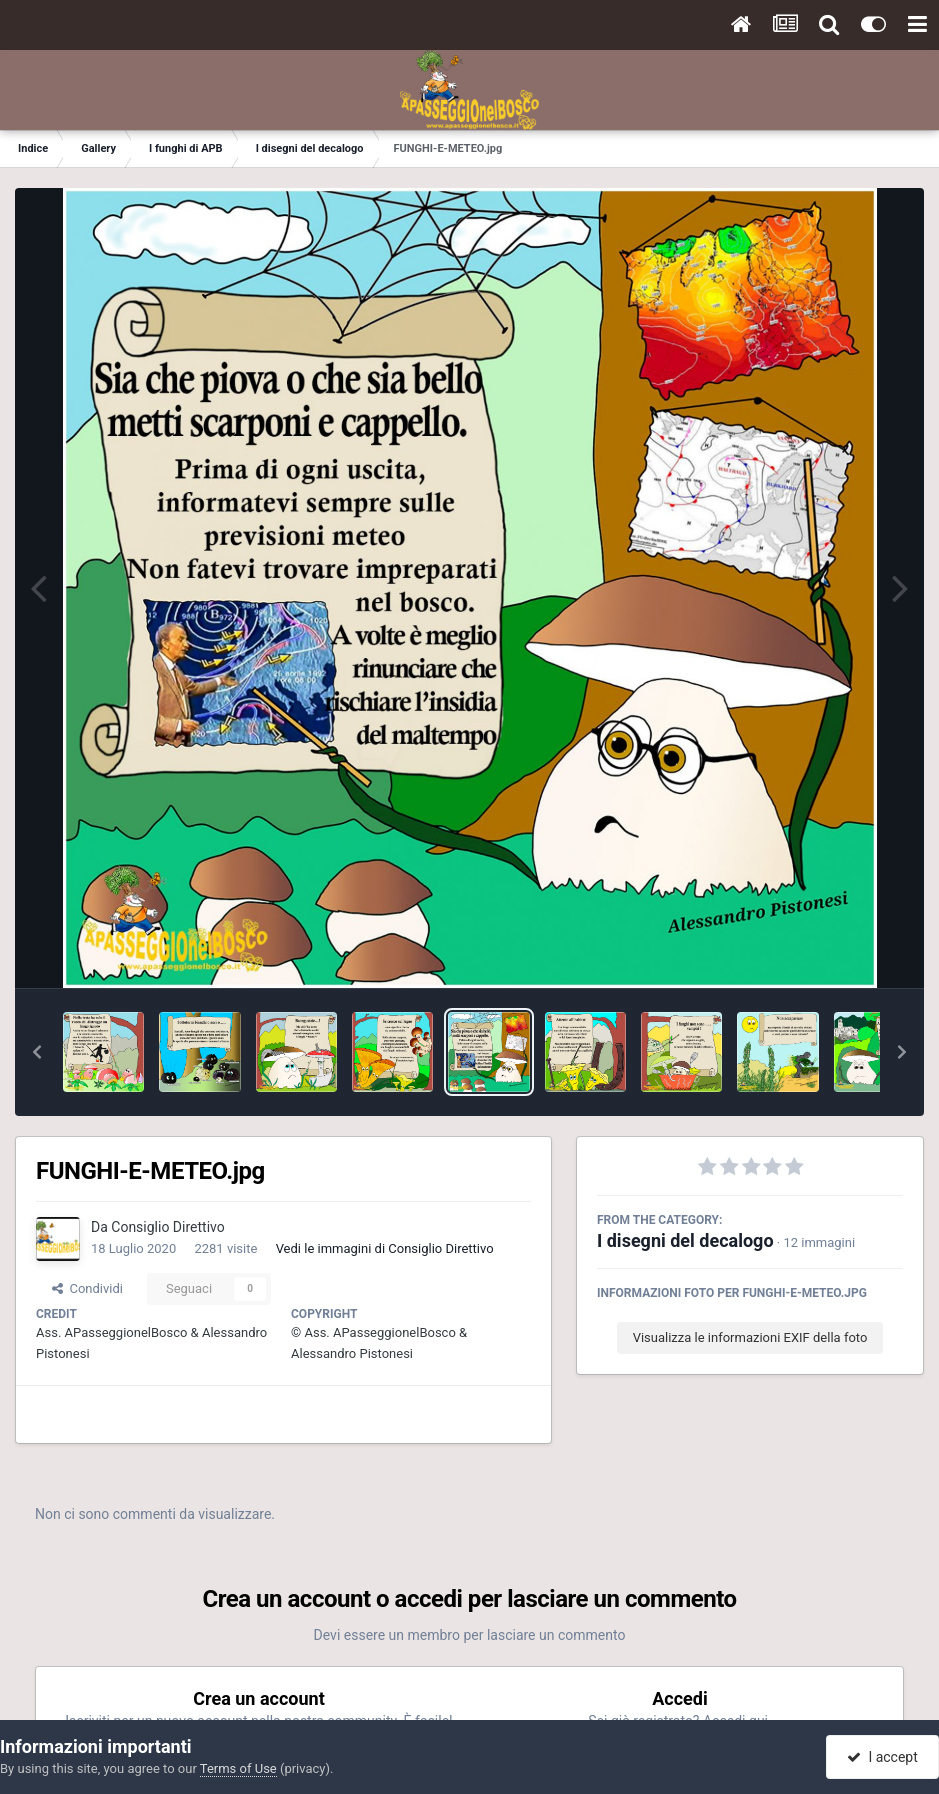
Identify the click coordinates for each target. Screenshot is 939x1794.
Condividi (87, 1288)
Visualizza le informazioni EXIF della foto (750, 1337)
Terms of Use (238, 1768)
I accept (882, 1757)
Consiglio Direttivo (167, 1227)
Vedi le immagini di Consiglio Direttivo (385, 1248)
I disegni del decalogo (685, 1240)
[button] (37, 1052)
